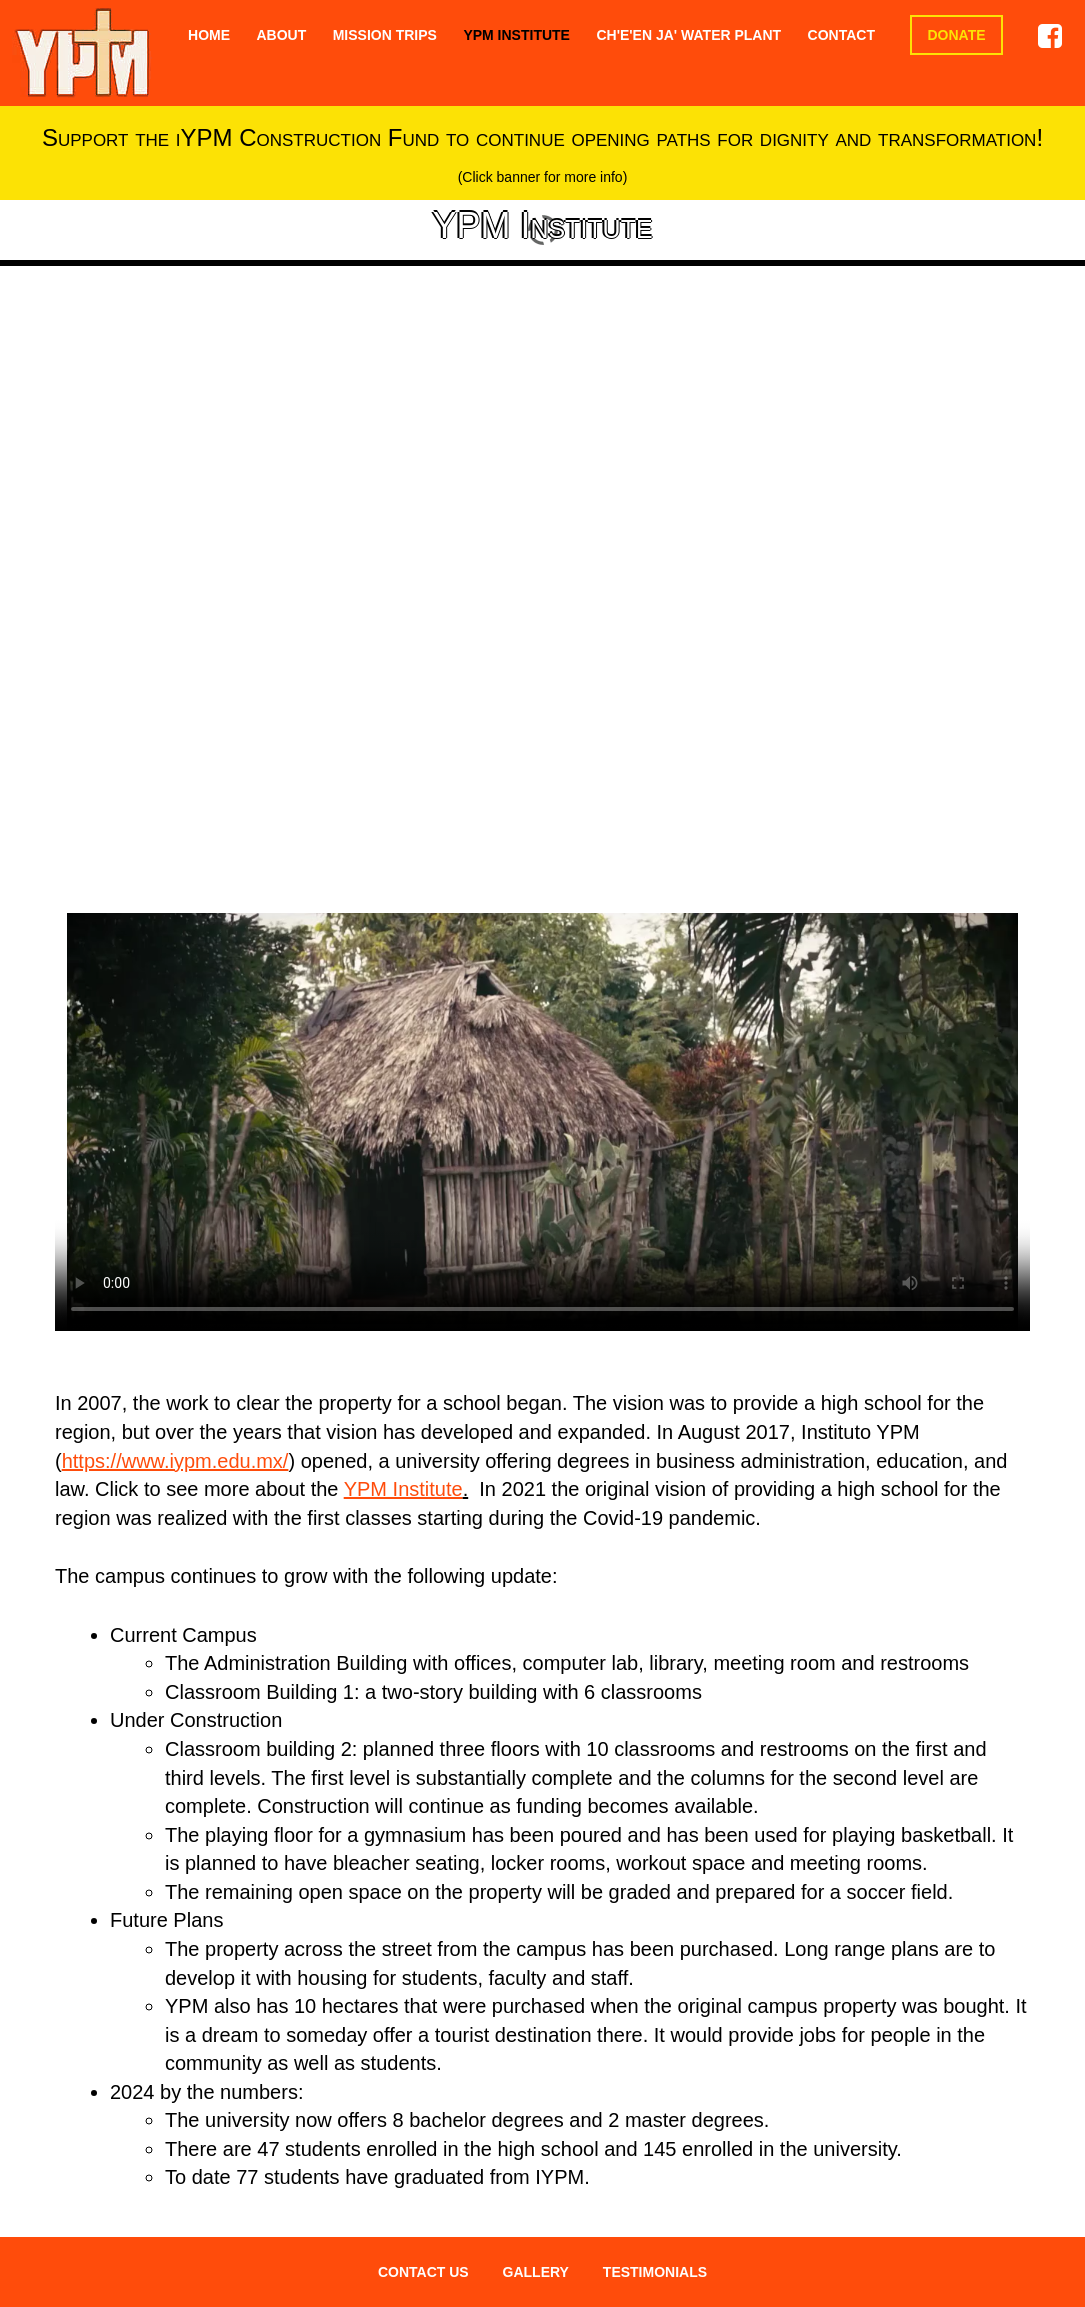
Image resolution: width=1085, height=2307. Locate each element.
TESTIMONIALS (655, 2272)
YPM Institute (516, 35)
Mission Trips (385, 35)
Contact (841, 35)
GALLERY (536, 2272)
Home (209, 35)
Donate (956, 35)
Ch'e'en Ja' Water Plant (688, 35)
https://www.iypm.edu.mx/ (175, 1461)
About (281, 35)
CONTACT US (423, 2272)
